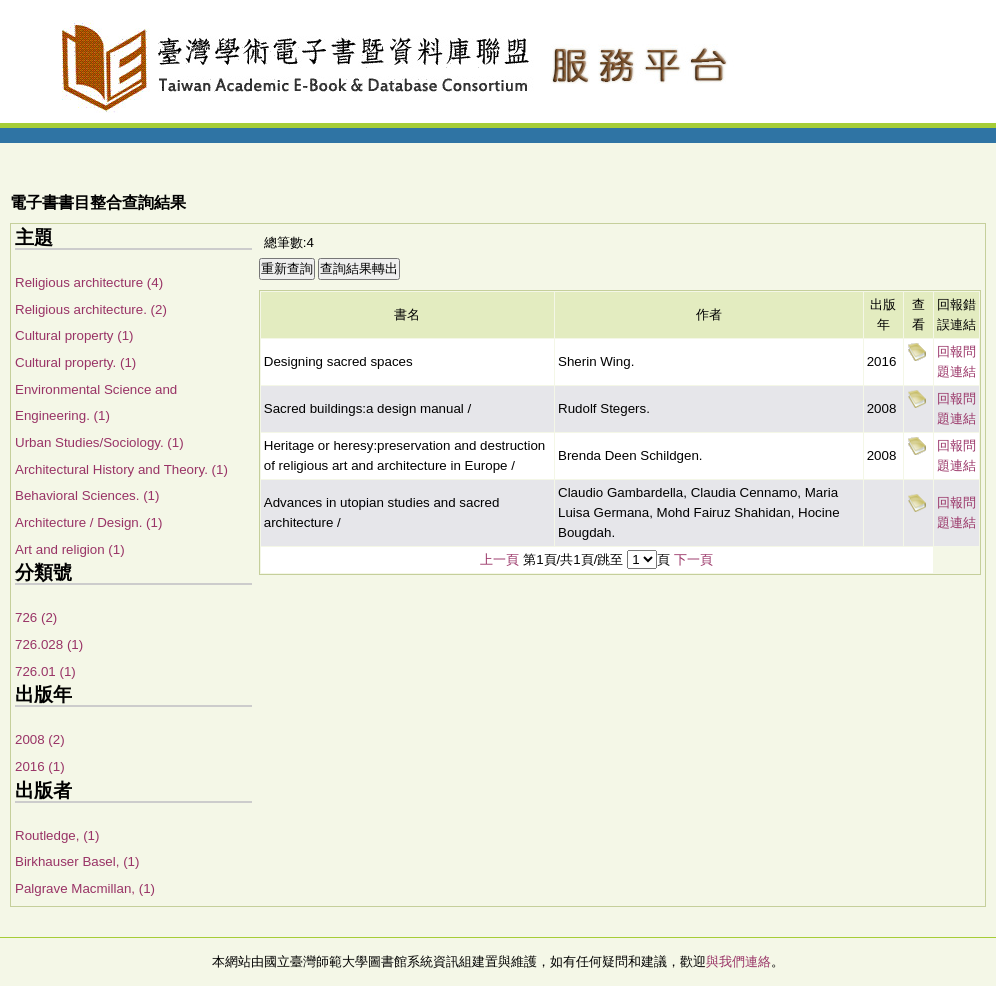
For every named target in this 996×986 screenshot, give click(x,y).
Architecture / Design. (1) (88, 522)
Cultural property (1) (74, 335)
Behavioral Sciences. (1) (87, 495)
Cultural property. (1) (75, 362)
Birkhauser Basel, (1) (77, 861)
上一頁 (499, 559)
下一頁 (693, 559)
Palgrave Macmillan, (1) (85, 888)
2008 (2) (40, 739)
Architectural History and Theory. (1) (121, 469)
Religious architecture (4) (89, 282)
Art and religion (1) (70, 549)
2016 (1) (40, 766)
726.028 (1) (49, 644)
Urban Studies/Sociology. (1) (99, 442)
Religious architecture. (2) (91, 309)
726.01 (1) (45, 671)
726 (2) (36, 617)
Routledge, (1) (57, 835)
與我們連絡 (738, 961)
